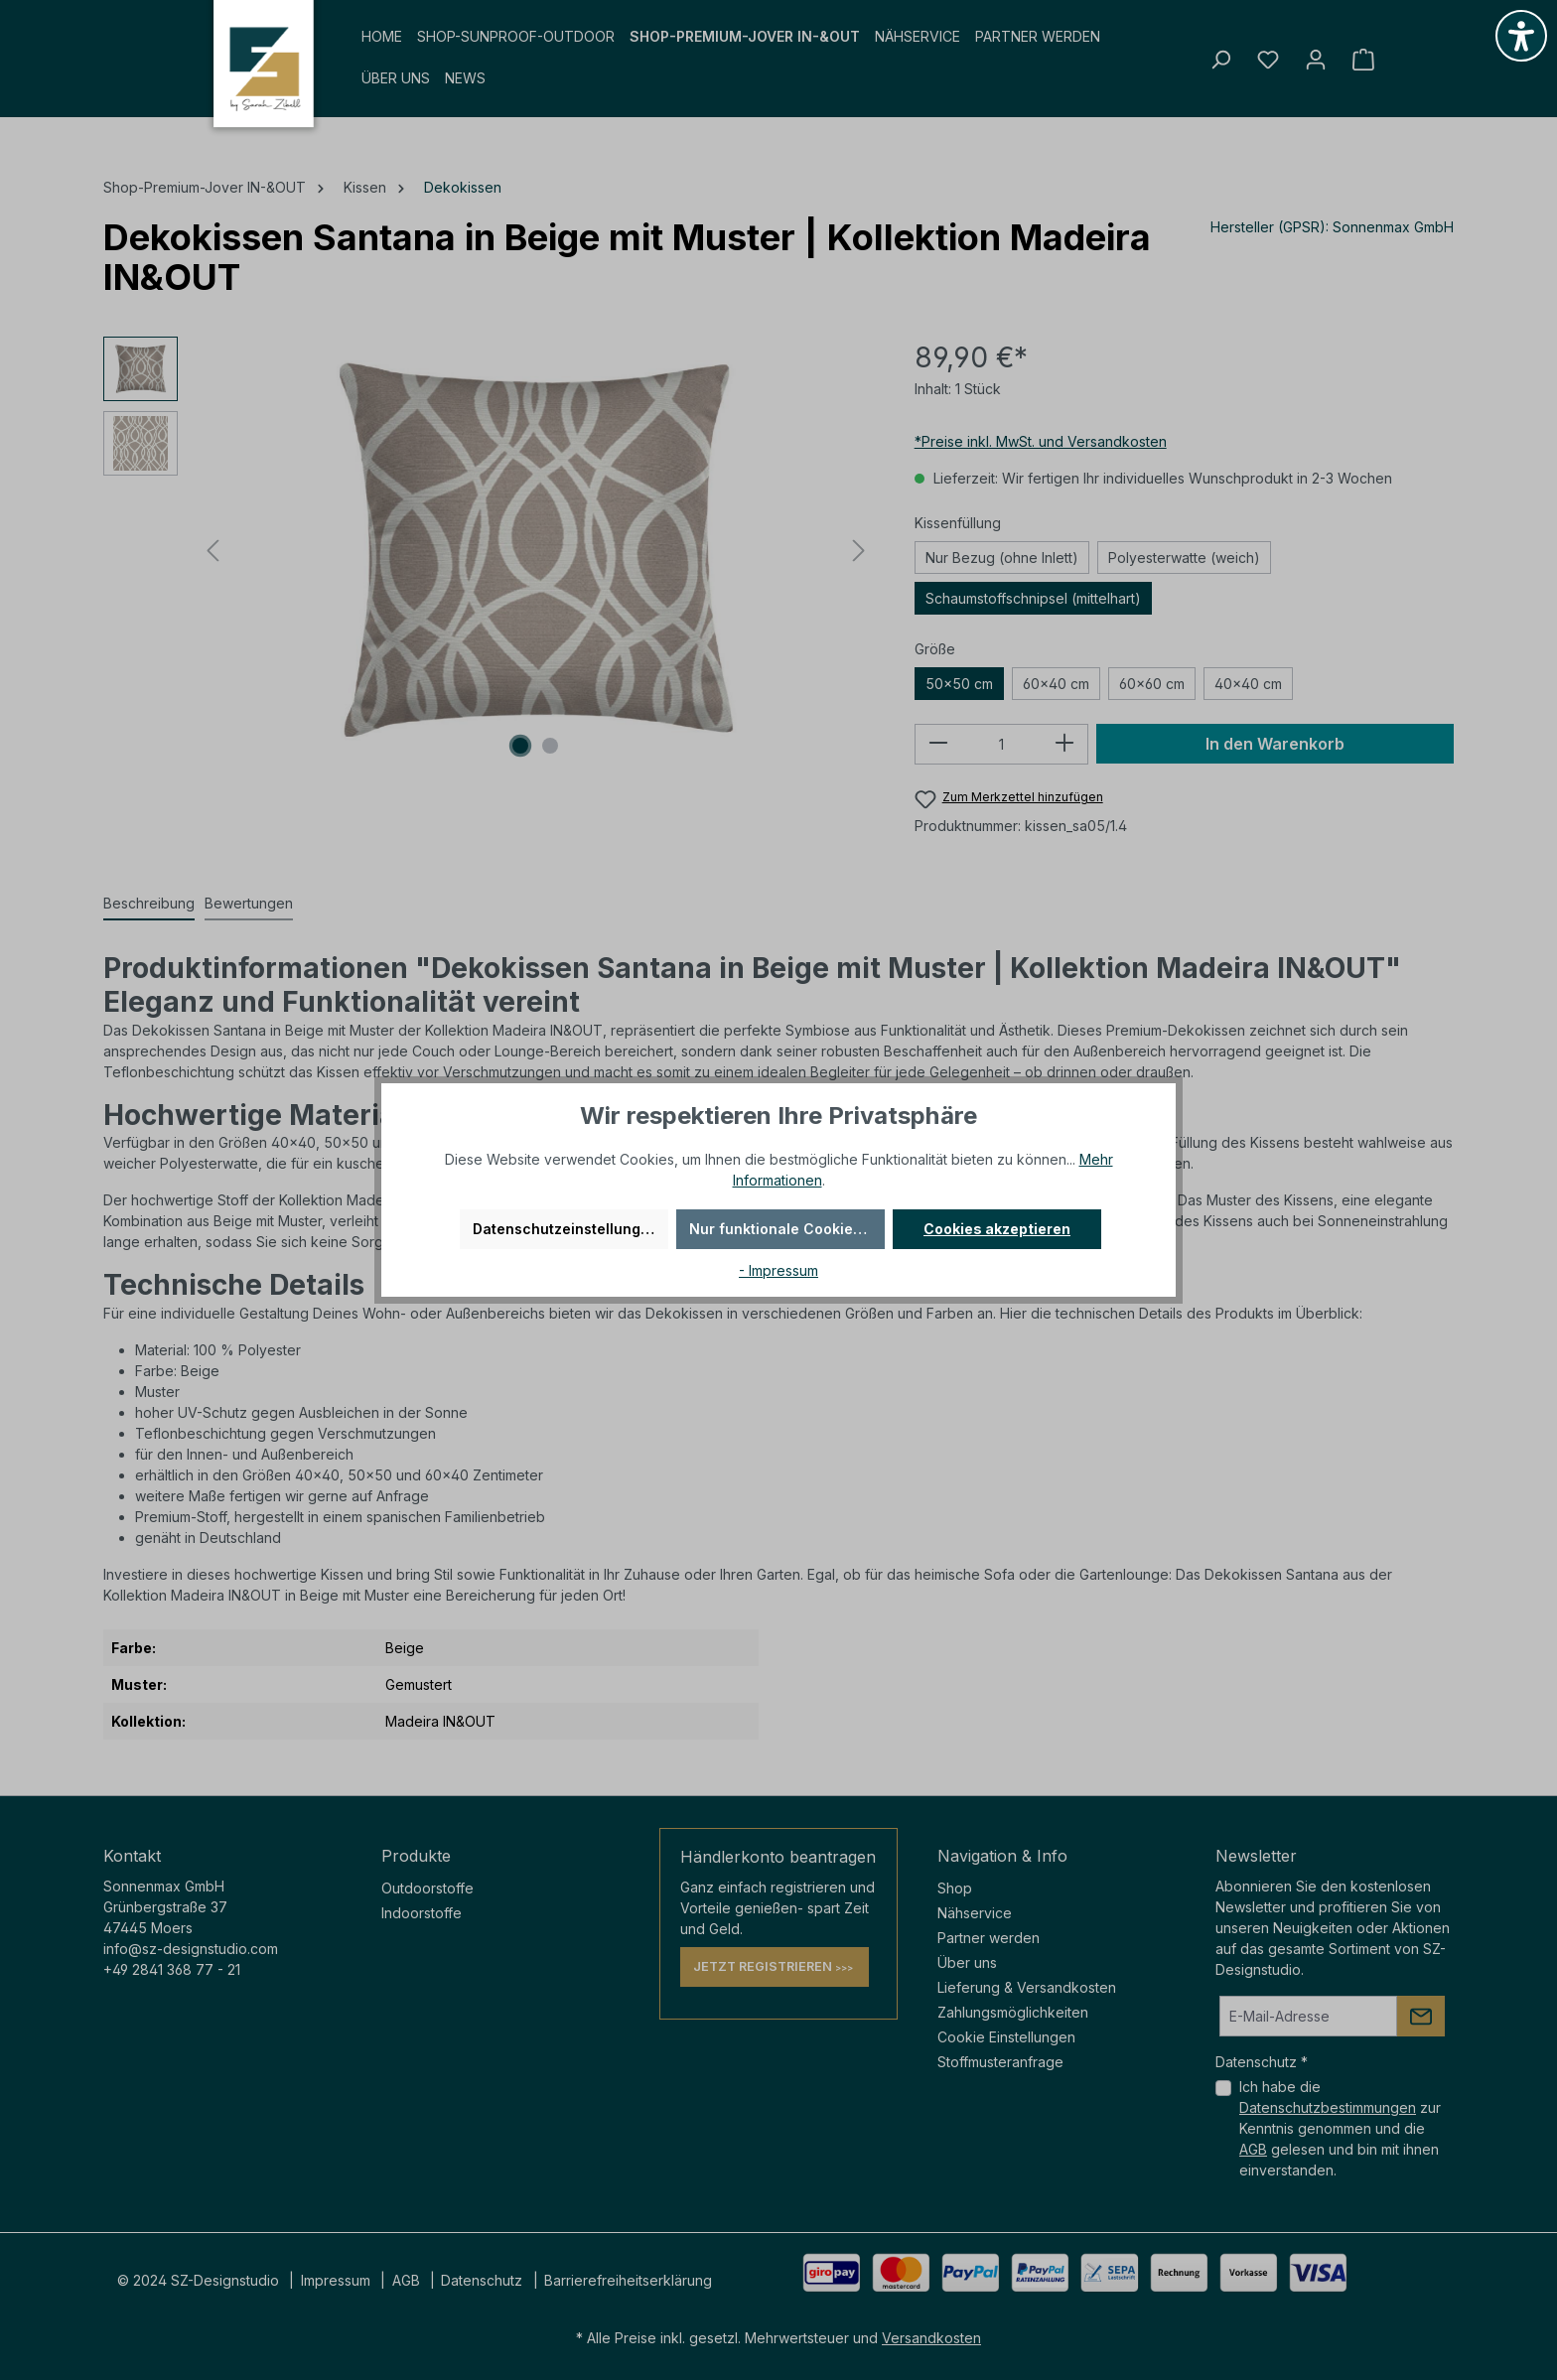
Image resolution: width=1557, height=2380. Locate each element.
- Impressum (778, 1270)
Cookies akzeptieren (996, 1228)
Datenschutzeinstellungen (565, 1228)
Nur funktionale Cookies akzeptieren (787, 1228)
